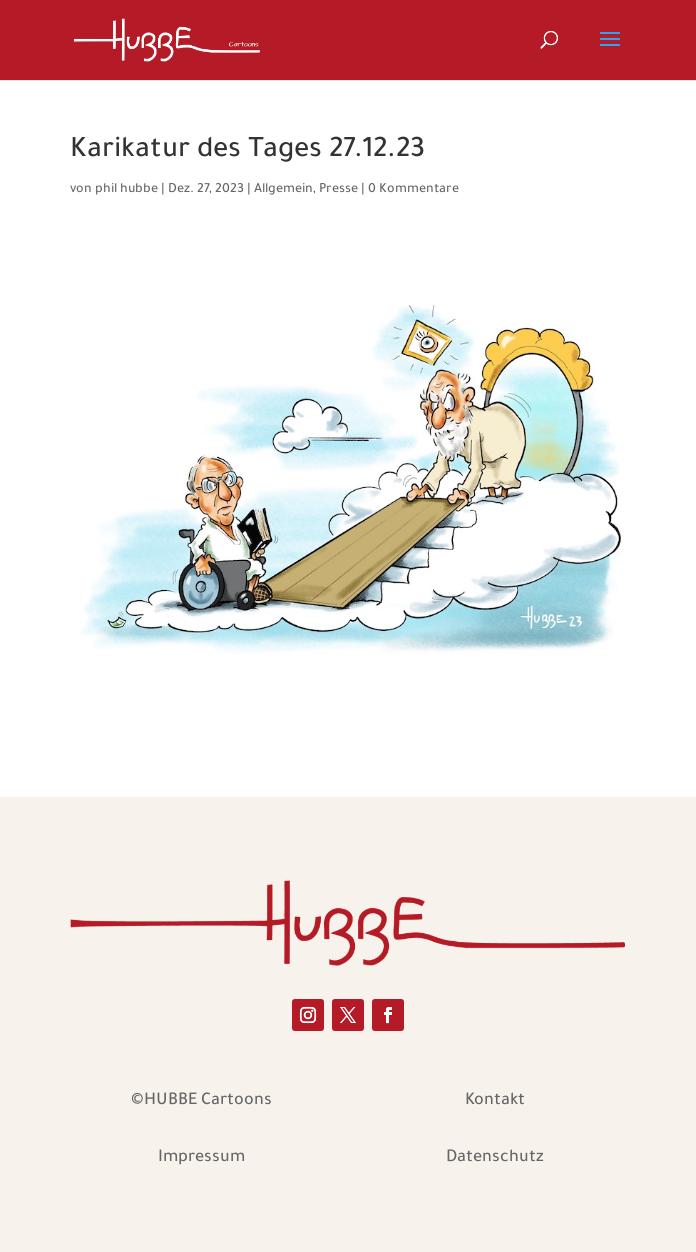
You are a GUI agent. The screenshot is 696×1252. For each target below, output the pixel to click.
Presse (338, 190)
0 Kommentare (413, 190)
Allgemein (283, 190)
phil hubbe (126, 190)
